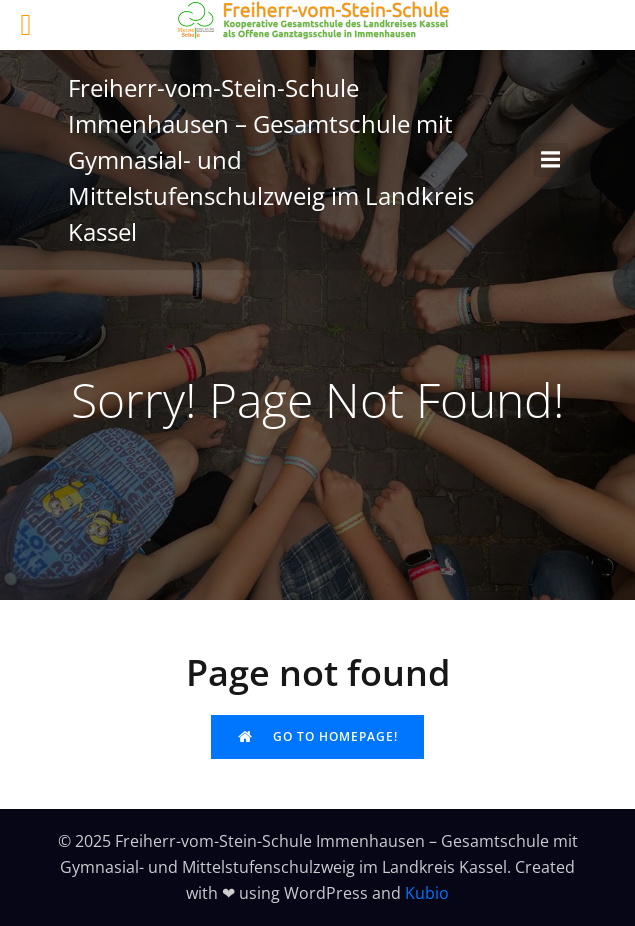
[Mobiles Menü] (551, 160)
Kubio (427, 893)
